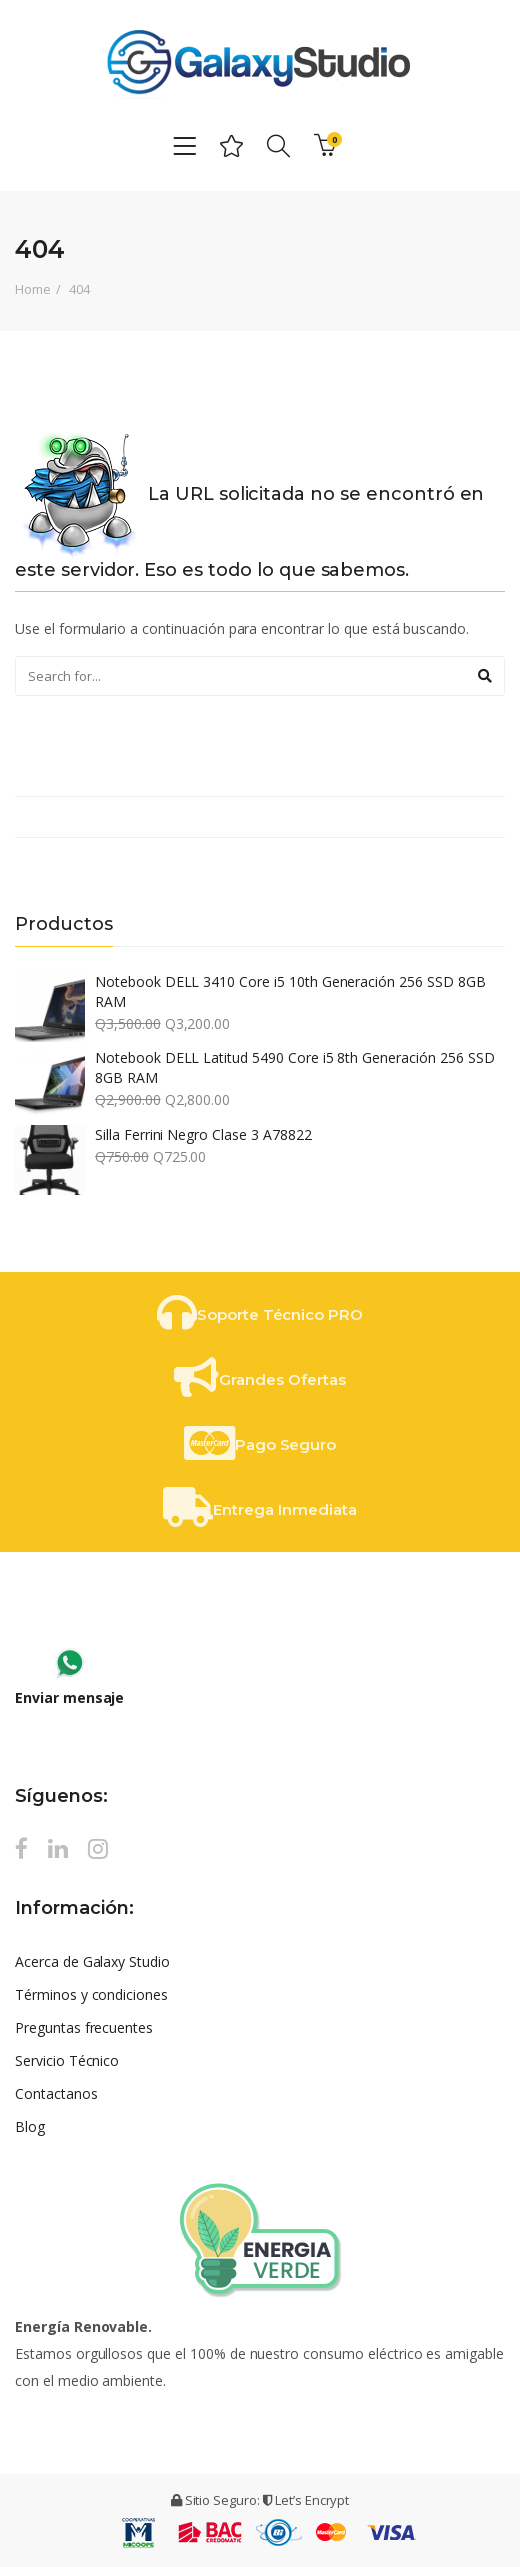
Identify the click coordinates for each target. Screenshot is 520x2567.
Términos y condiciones (91, 1994)
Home (33, 289)
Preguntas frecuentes (84, 2027)
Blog (30, 2126)
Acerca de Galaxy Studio (92, 1961)
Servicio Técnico (67, 2060)
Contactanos (56, 2093)
